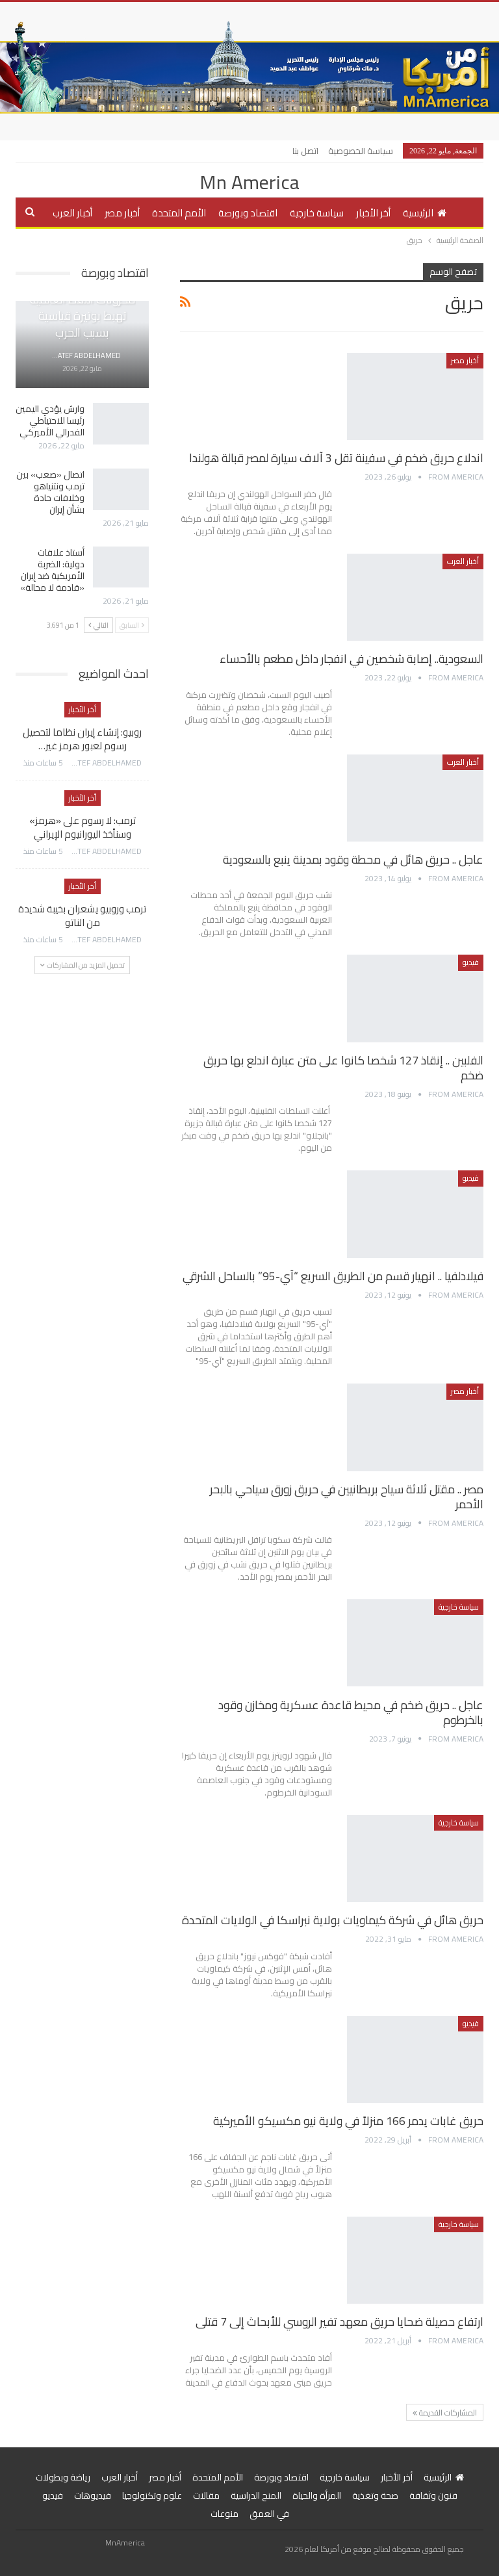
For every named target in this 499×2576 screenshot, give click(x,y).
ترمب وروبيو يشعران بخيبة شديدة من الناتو (82, 915)
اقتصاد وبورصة (247, 212)
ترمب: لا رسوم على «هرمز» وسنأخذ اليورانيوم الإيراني (82, 827)
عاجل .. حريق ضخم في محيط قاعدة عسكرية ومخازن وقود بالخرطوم (350, 1712)
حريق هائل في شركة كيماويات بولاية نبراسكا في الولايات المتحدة (332, 1920)
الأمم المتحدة (179, 212)
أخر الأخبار (373, 212)
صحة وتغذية (375, 2495)
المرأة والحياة (316, 2495)
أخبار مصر (122, 212)
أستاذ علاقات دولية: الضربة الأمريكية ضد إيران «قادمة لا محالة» (52, 570)
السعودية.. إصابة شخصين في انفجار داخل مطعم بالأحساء (351, 658)
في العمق (269, 2513)
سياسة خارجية (317, 212)
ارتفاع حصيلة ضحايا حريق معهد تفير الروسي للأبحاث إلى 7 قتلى (339, 2321)
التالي (98, 625)
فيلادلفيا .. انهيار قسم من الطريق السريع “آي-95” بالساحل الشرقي (333, 1276)
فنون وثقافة (433, 2495)
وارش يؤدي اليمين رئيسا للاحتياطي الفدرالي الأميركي (50, 420)
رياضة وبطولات (63, 2477)
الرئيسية (424, 212)
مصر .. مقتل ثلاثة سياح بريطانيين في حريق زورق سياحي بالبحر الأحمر (346, 1496)
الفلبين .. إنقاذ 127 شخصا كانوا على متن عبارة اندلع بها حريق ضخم (343, 1068)
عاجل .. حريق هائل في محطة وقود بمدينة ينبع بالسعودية (353, 859)
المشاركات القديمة (445, 2412)
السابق (132, 625)
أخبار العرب (72, 212)
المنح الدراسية (256, 2495)
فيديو (471, 962)
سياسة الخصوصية (360, 151)
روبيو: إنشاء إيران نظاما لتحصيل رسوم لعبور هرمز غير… (82, 739)
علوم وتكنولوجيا (152, 2495)
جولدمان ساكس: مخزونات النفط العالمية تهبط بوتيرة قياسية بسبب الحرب (82, 307)
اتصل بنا (305, 151)
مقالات (206, 2495)
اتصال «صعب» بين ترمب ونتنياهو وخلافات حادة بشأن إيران (50, 492)
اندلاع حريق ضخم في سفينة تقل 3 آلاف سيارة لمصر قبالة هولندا (336, 458)
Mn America (249, 182)
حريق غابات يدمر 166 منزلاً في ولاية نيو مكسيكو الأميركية (348, 2121)
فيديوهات (92, 2495)
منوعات (224, 2513)
